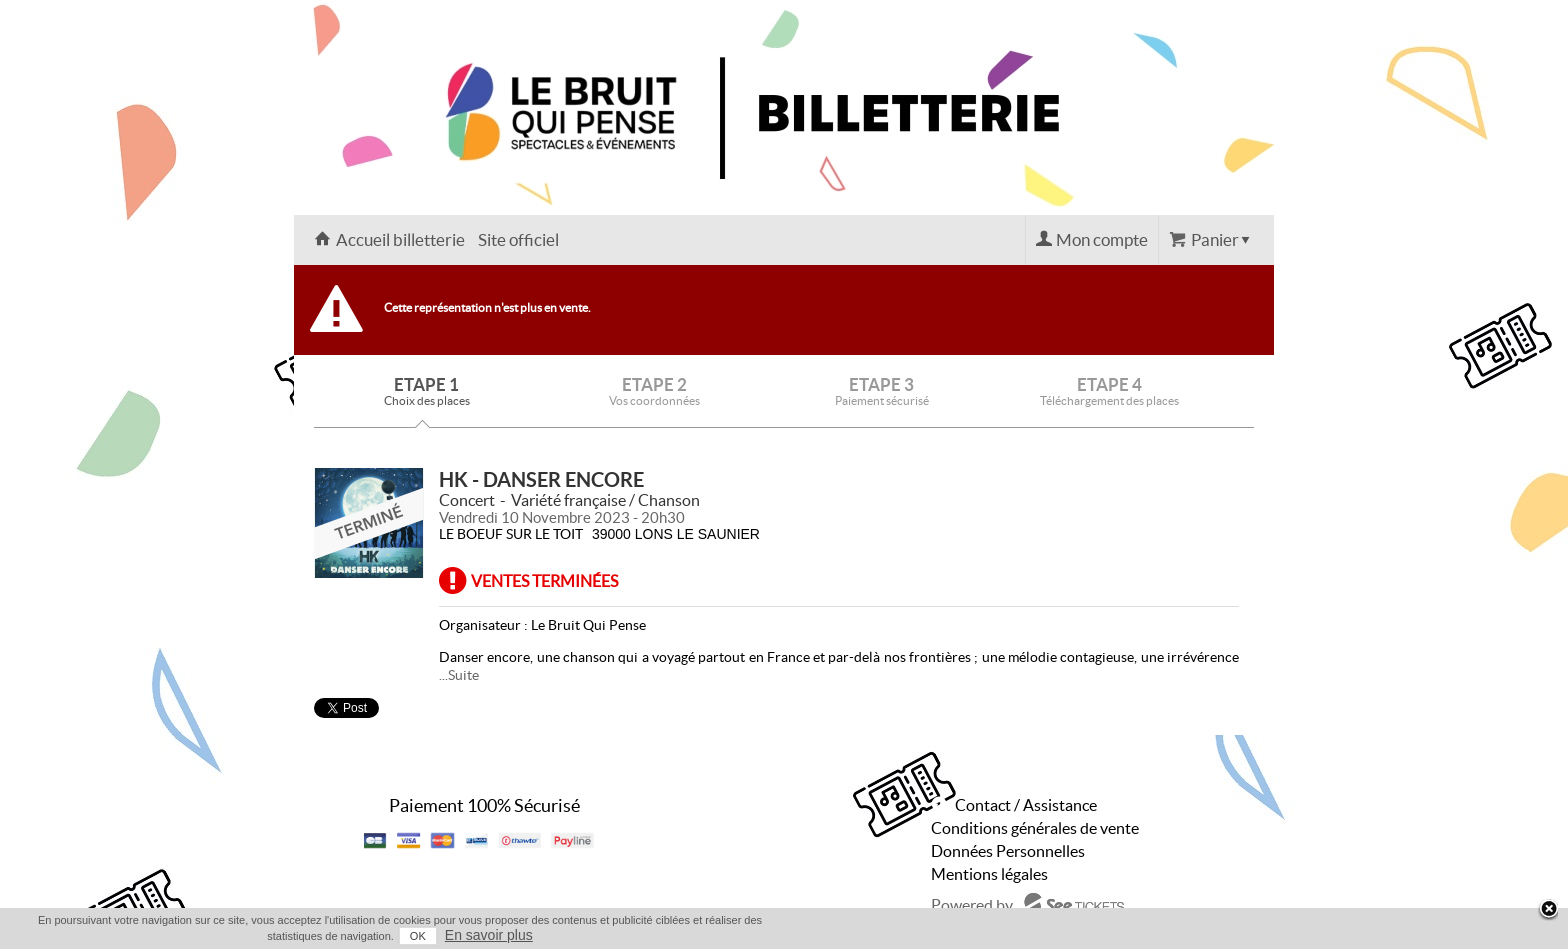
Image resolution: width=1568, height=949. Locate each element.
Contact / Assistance (1026, 805)
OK (418, 936)
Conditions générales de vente (1035, 828)
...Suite (459, 675)
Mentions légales (989, 874)
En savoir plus (489, 935)
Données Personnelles (1008, 851)
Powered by (972, 905)
